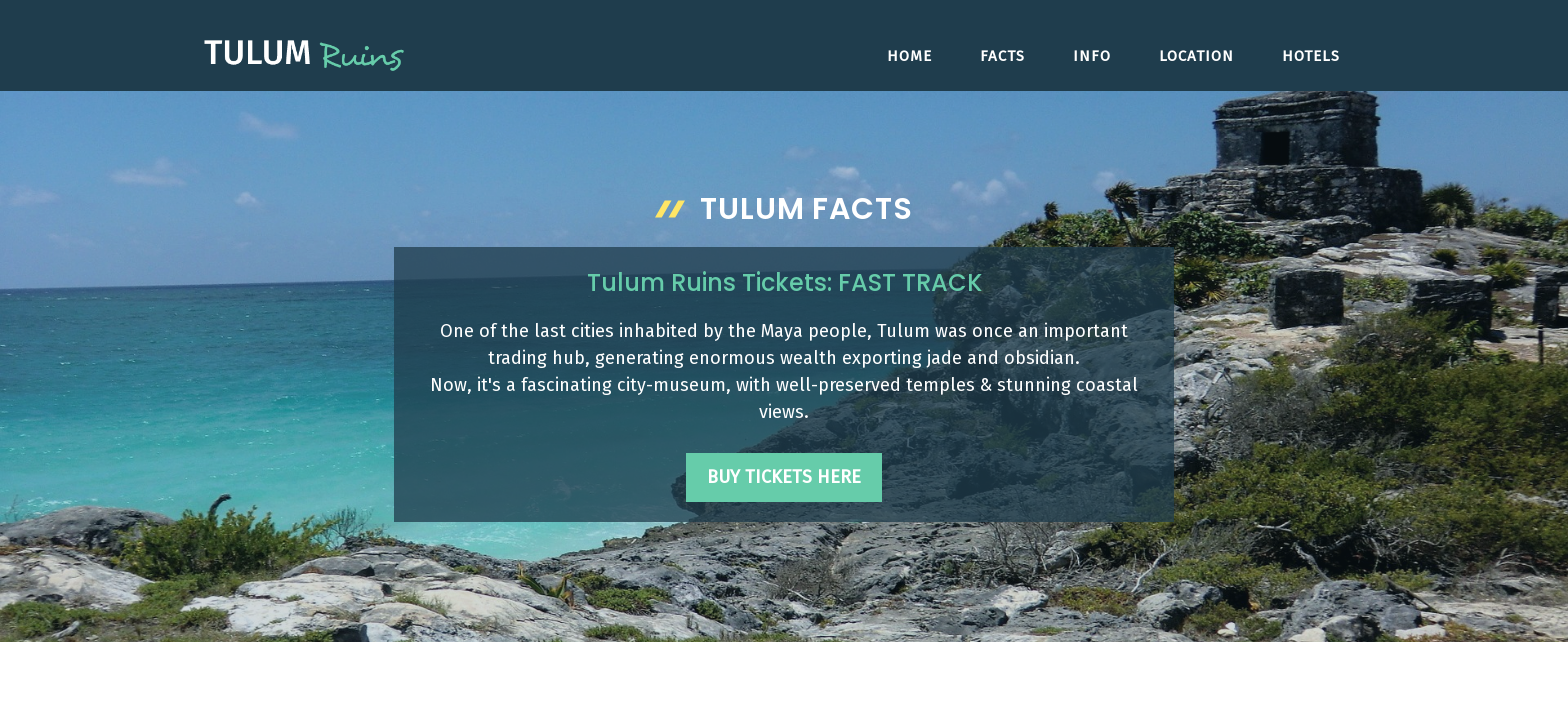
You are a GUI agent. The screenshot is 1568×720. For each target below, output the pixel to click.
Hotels (1311, 56)
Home (909, 56)
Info (1092, 56)
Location (1196, 56)
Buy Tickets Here (784, 477)
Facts (1002, 56)
